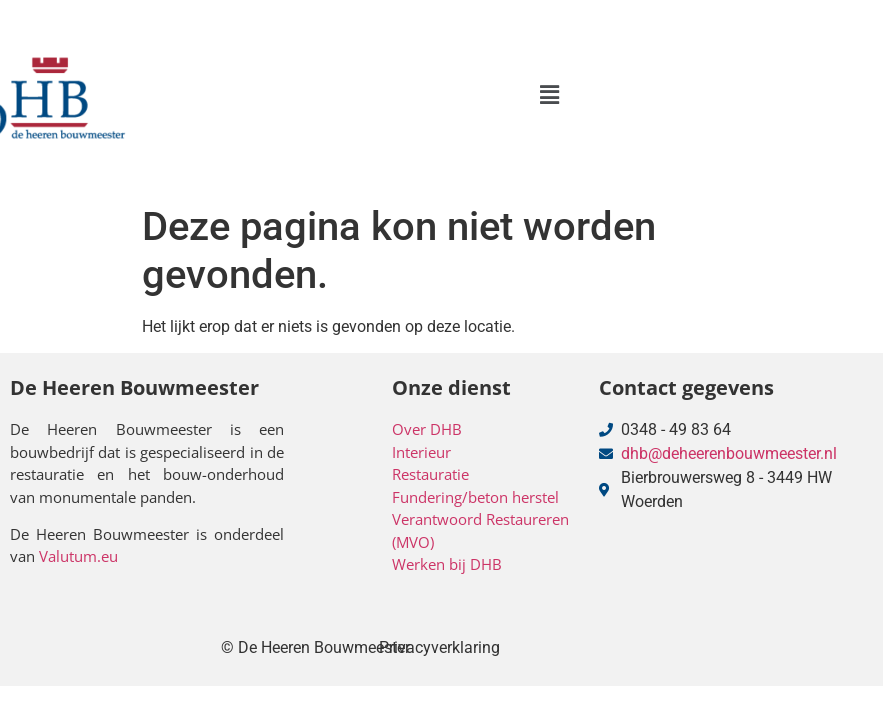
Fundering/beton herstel (475, 497)
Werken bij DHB (447, 564)
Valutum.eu (78, 556)
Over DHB (427, 429)
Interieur (421, 452)
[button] (549, 95)
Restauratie (430, 474)
